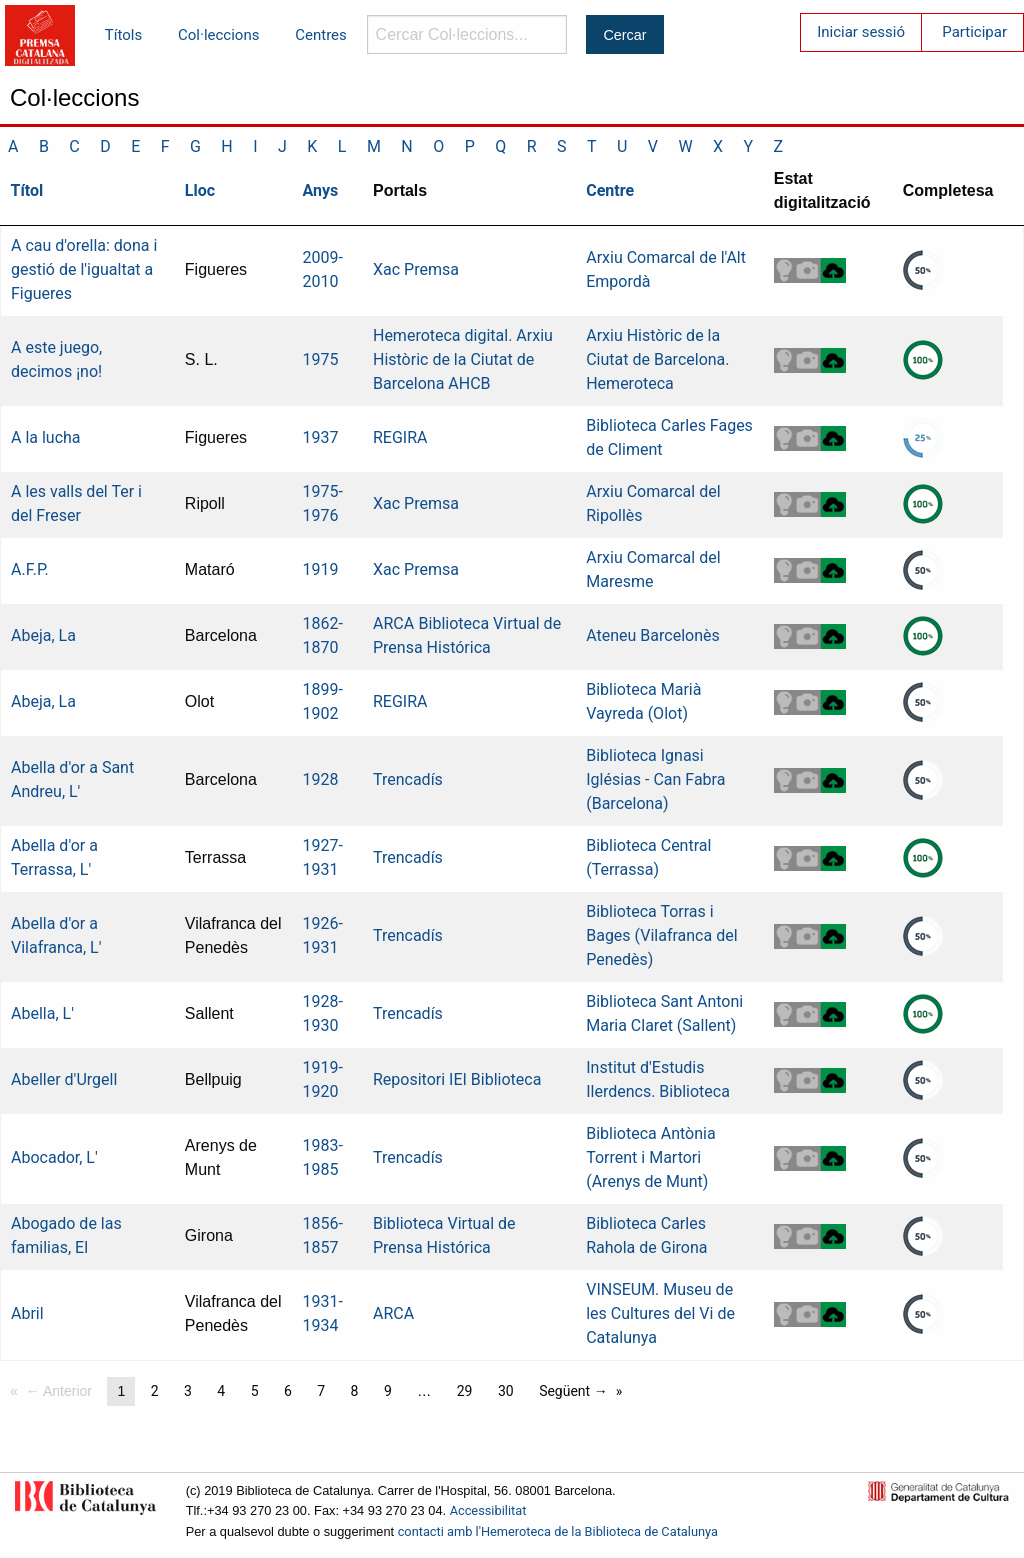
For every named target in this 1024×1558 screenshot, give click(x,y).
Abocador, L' (54, 1157)
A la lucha (46, 437)
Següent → (573, 1391)
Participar (974, 32)
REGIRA (400, 437)
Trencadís (408, 779)
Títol (27, 190)
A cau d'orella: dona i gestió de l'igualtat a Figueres (84, 269)
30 (506, 1391)
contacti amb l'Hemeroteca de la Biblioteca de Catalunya (558, 1531)
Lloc (200, 190)
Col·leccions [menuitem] (218, 35)
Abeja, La (43, 635)
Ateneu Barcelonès (653, 635)
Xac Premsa (416, 269)
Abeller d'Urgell (64, 1079)
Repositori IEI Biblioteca (457, 1079)
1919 (321, 569)
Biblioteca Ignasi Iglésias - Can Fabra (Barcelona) (655, 779)
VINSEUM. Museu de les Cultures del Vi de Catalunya (660, 1313)
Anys (321, 190)
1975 (321, 359)
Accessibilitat (488, 1510)
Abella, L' (42, 1013)
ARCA (393, 623)
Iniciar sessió (861, 32)
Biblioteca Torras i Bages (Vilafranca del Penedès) (661, 935)
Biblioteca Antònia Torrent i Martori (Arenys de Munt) (650, 1157)
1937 (321, 437)
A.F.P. (30, 569)
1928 (321, 779)
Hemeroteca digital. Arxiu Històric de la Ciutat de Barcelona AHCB (463, 359)
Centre (610, 190)
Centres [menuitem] (321, 35)
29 (465, 1391)
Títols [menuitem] (123, 35)
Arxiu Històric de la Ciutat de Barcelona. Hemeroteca (657, 359)
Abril (27, 1313)
